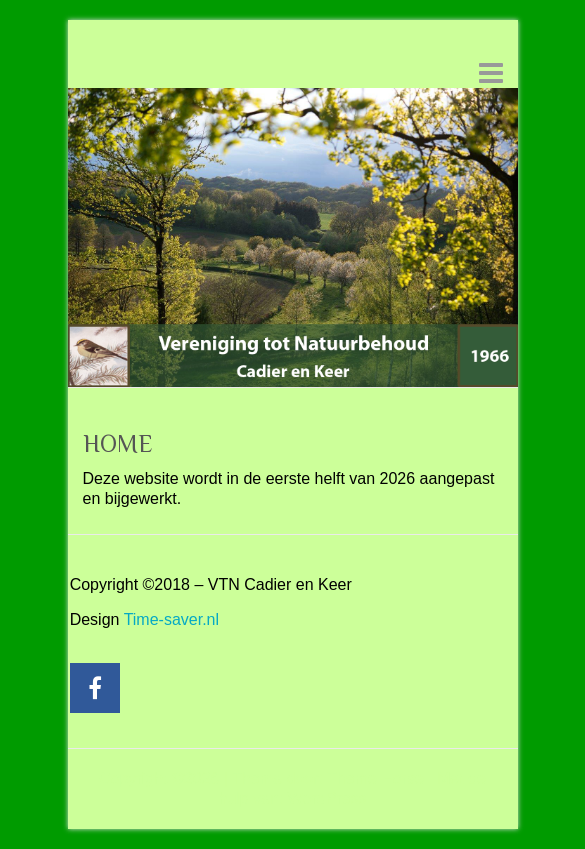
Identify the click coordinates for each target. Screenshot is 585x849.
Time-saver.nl (171, 619)
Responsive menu (491, 72)
